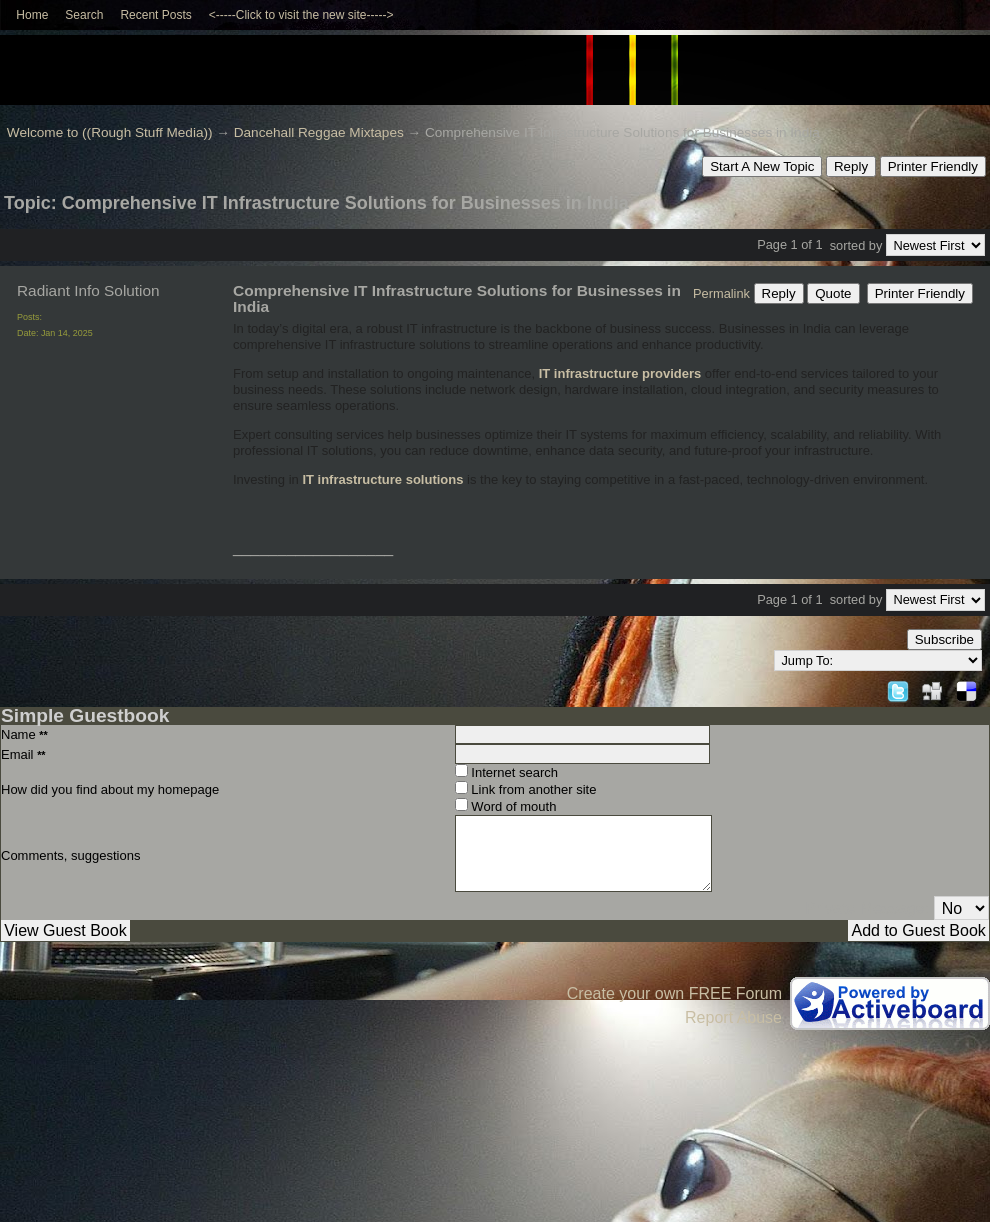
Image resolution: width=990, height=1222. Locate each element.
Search (84, 15)
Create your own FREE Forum (674, 993)
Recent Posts (155, 15)
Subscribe (944, 639)
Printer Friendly (933, 166)
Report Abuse (733, 1017)
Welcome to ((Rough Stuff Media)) (110, 132)
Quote (833, 293)
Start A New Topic (762, 166)
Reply (851, 166)
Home (32, 15)
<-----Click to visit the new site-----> (301, 15)
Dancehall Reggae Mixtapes (319, 132)
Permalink (721, 293)
